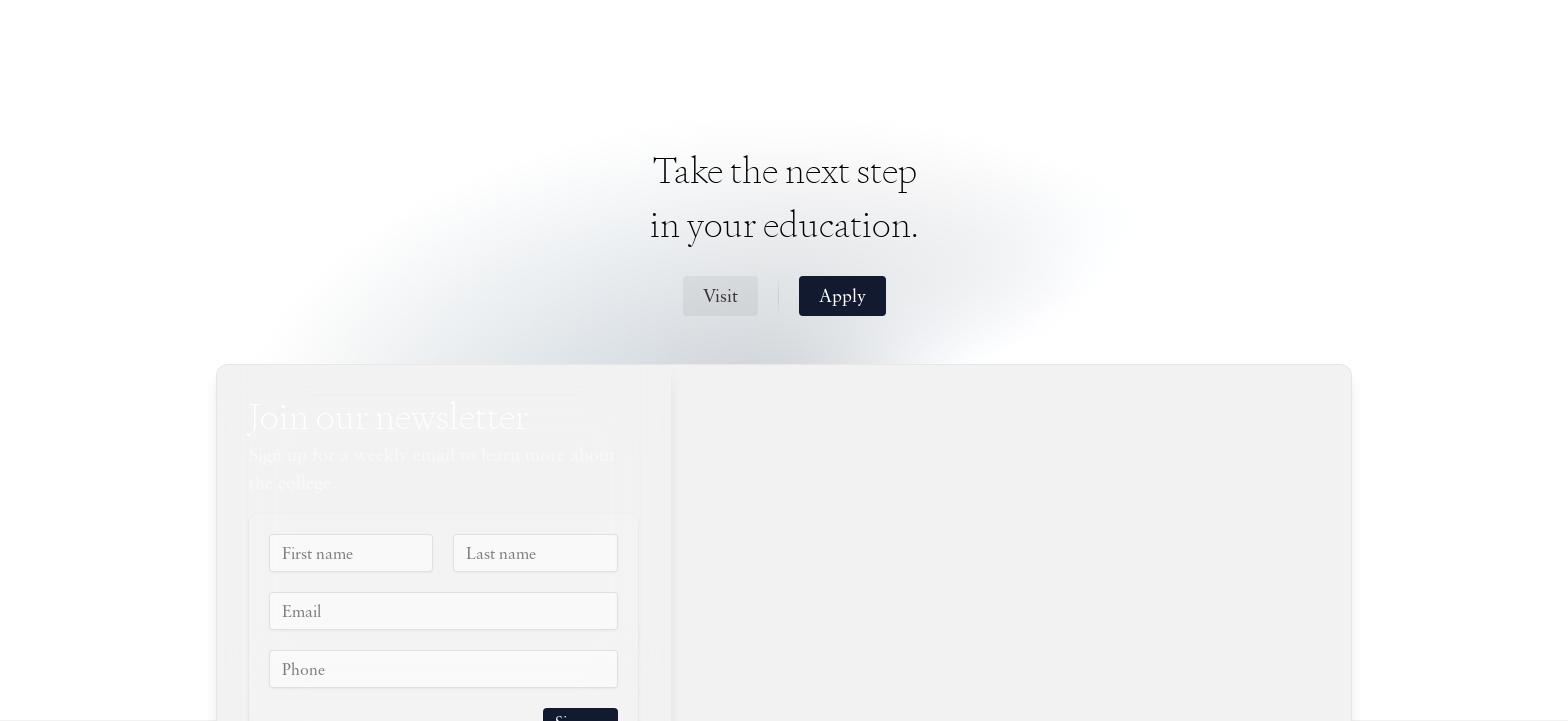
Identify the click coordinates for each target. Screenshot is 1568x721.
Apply (842, 297)
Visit (720, 297)
